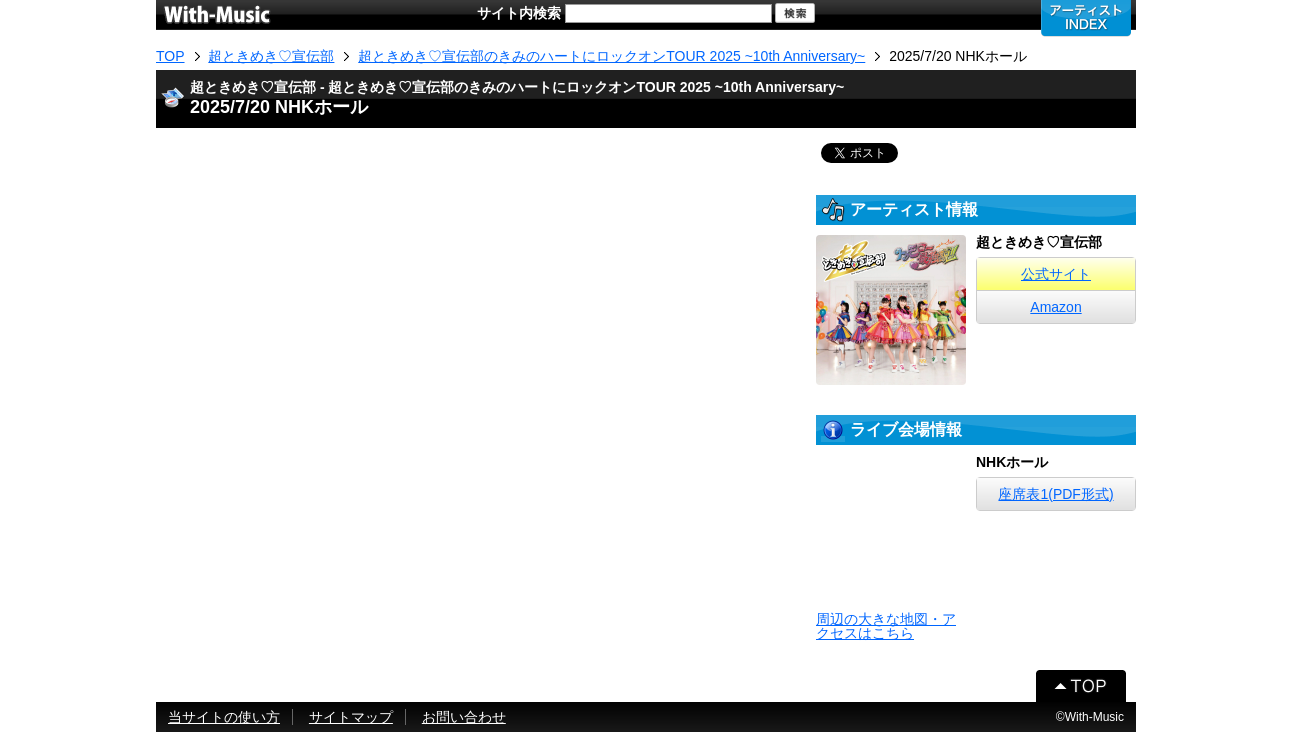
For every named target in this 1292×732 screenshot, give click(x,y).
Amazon (1055, 307)
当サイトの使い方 (224, 717)
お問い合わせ (464, 717)
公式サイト (1056, 274)
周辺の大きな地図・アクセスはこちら (886, 626)
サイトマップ (351, 717)
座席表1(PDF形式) (1055, 494)
